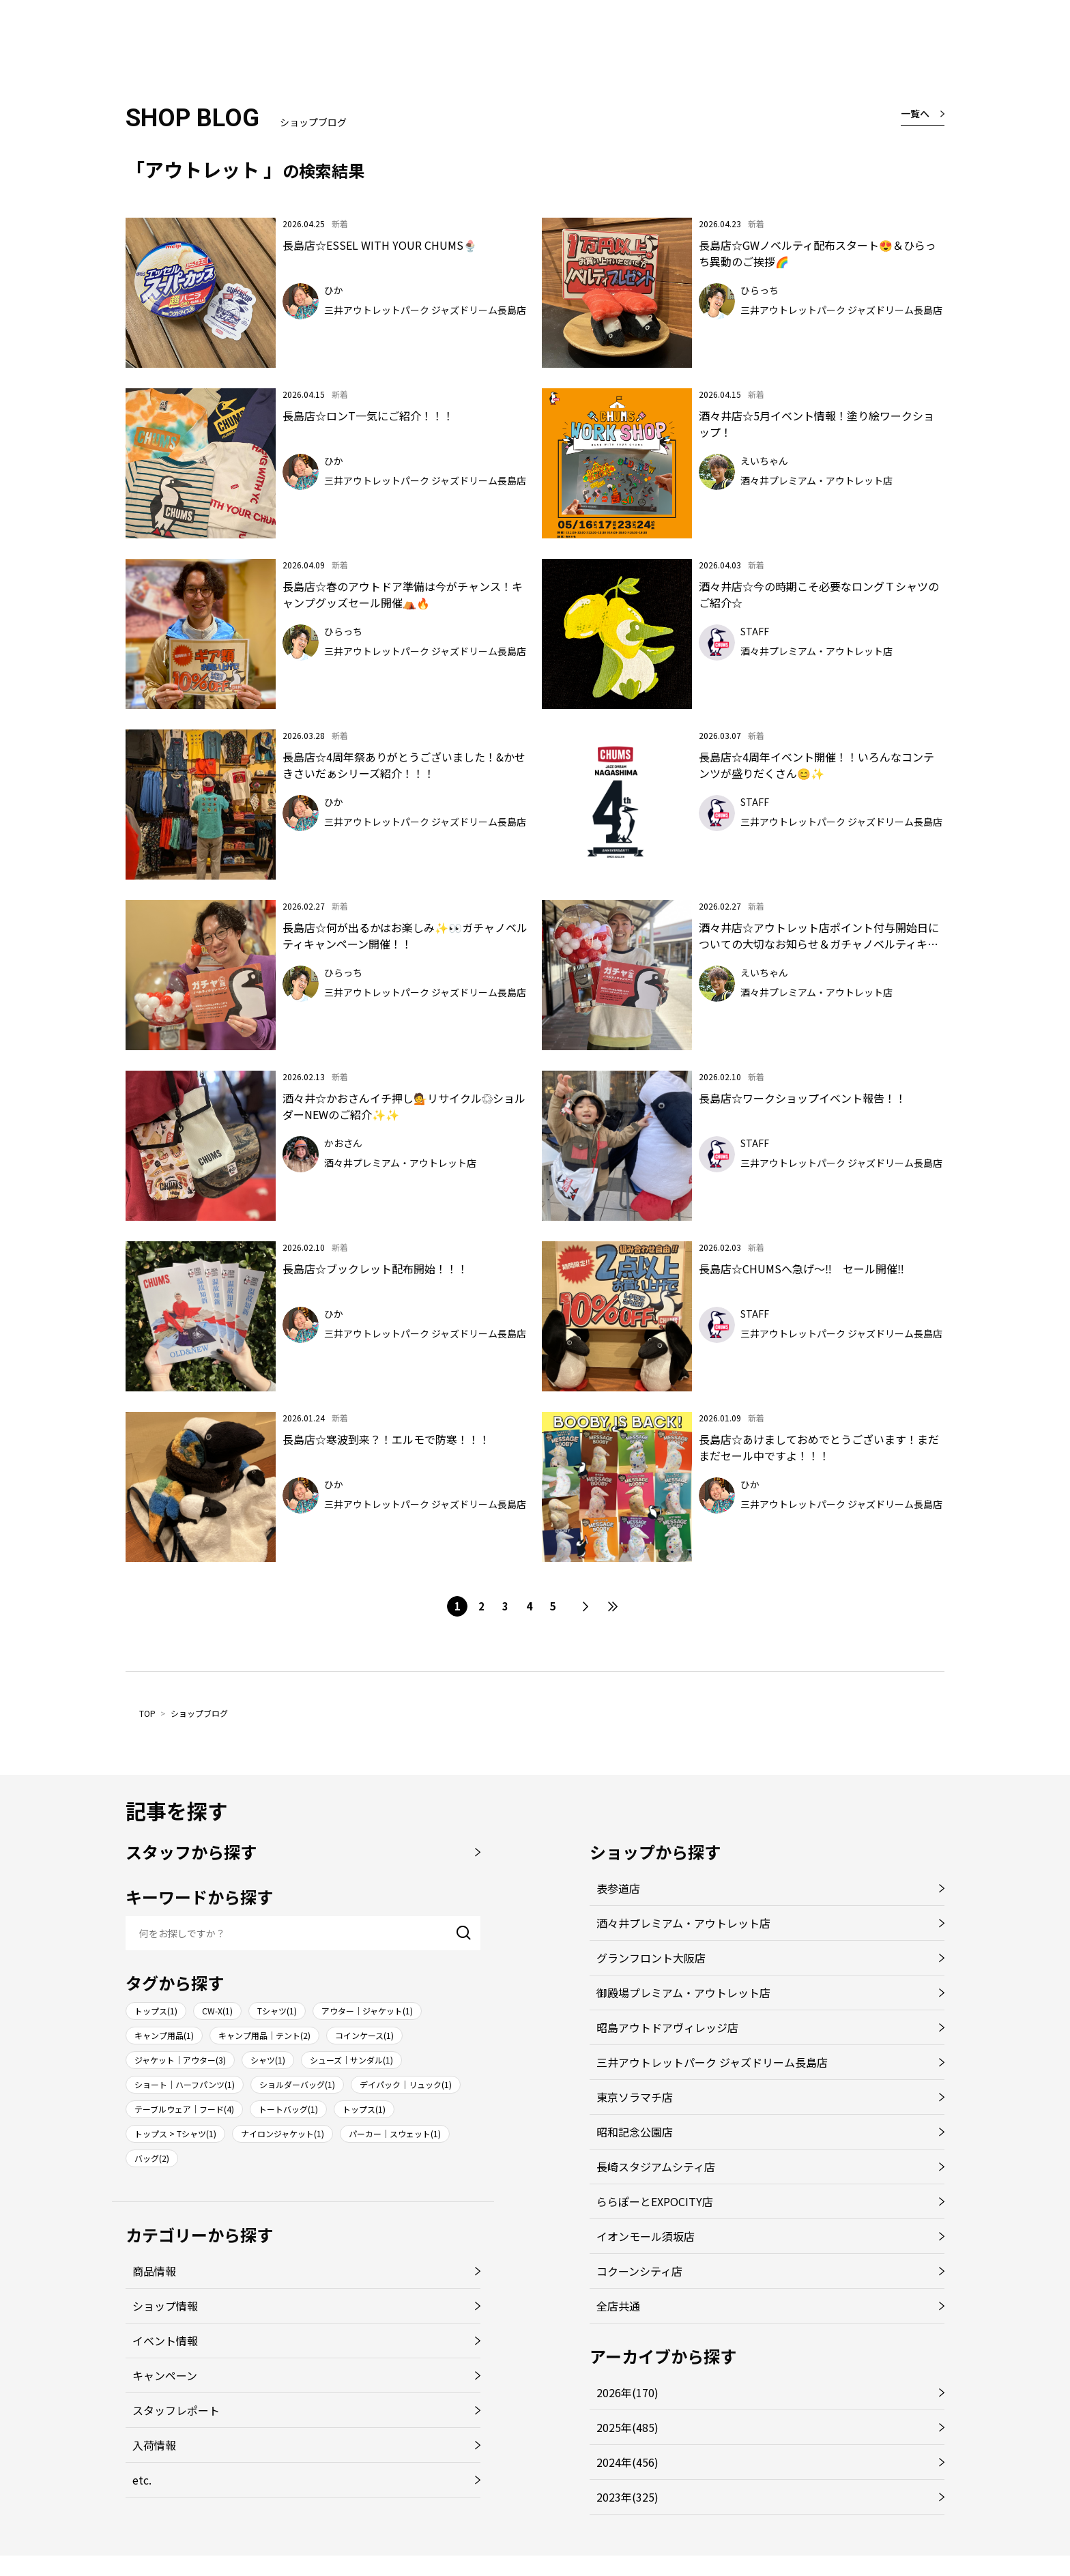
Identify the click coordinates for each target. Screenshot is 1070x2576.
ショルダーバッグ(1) (297, 2084)
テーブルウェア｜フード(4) (184, 2109)
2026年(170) (627, 2392)
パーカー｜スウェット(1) (395, 2133)
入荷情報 (154, 2445)
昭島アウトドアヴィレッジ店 (667, 2027)
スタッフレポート (176, 2410)
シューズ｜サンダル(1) (351, 2060)
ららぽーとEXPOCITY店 (654, 2201)
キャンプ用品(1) (164, 2035)
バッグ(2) (151, 2158)
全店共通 (618, 2306)
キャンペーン (164, 2375)
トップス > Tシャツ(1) (175, 2133)
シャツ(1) (267, 2060)
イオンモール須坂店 (645, 2236)
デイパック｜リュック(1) (406, 2084)
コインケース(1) (364, 2035)
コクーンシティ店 (639, 2271)
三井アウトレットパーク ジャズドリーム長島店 (712, 2062)
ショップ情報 (165, 2306)
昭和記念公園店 (634, 2132)
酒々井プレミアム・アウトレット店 (683, 1923)
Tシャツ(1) (277, 2010)
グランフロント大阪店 (651, 1958)
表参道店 (618, 1888)
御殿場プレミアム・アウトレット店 (683, 1992)
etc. (141, 2480)
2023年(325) (627, 2497)
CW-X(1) (217, 2010)
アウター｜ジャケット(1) (367, 2010)
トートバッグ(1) (288, 2109)
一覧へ (915, 113)
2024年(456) (627, 2462)
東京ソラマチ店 (634, 2097)
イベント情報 (165, 2340)
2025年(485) (627, 2427)
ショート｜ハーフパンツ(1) (184, 2084)
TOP (147, 1713)
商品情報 (154, 2271)
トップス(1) (155, 2010)
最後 (613, 1606)
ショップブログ (199, 1713)
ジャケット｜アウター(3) (180, 2060)
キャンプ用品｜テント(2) (264, 2035)
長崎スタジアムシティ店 (655, 2166)
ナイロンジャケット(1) (282, 2133)
